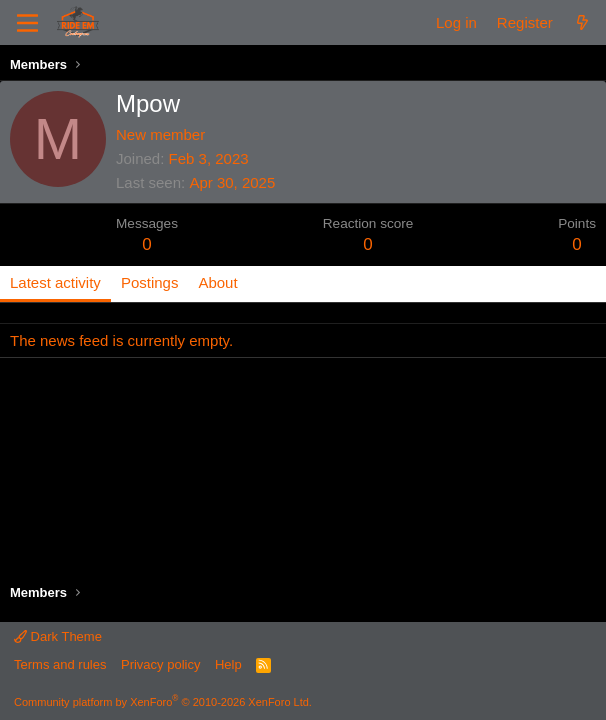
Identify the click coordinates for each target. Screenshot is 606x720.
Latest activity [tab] (55, 282)
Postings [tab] (150, 282)
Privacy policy (160, 664)
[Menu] (27, 23)
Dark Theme (58, 636)
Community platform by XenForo (163, 702)
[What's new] (582, 22)
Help (228, 664)
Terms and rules (60, 664)
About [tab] (217, 282)
